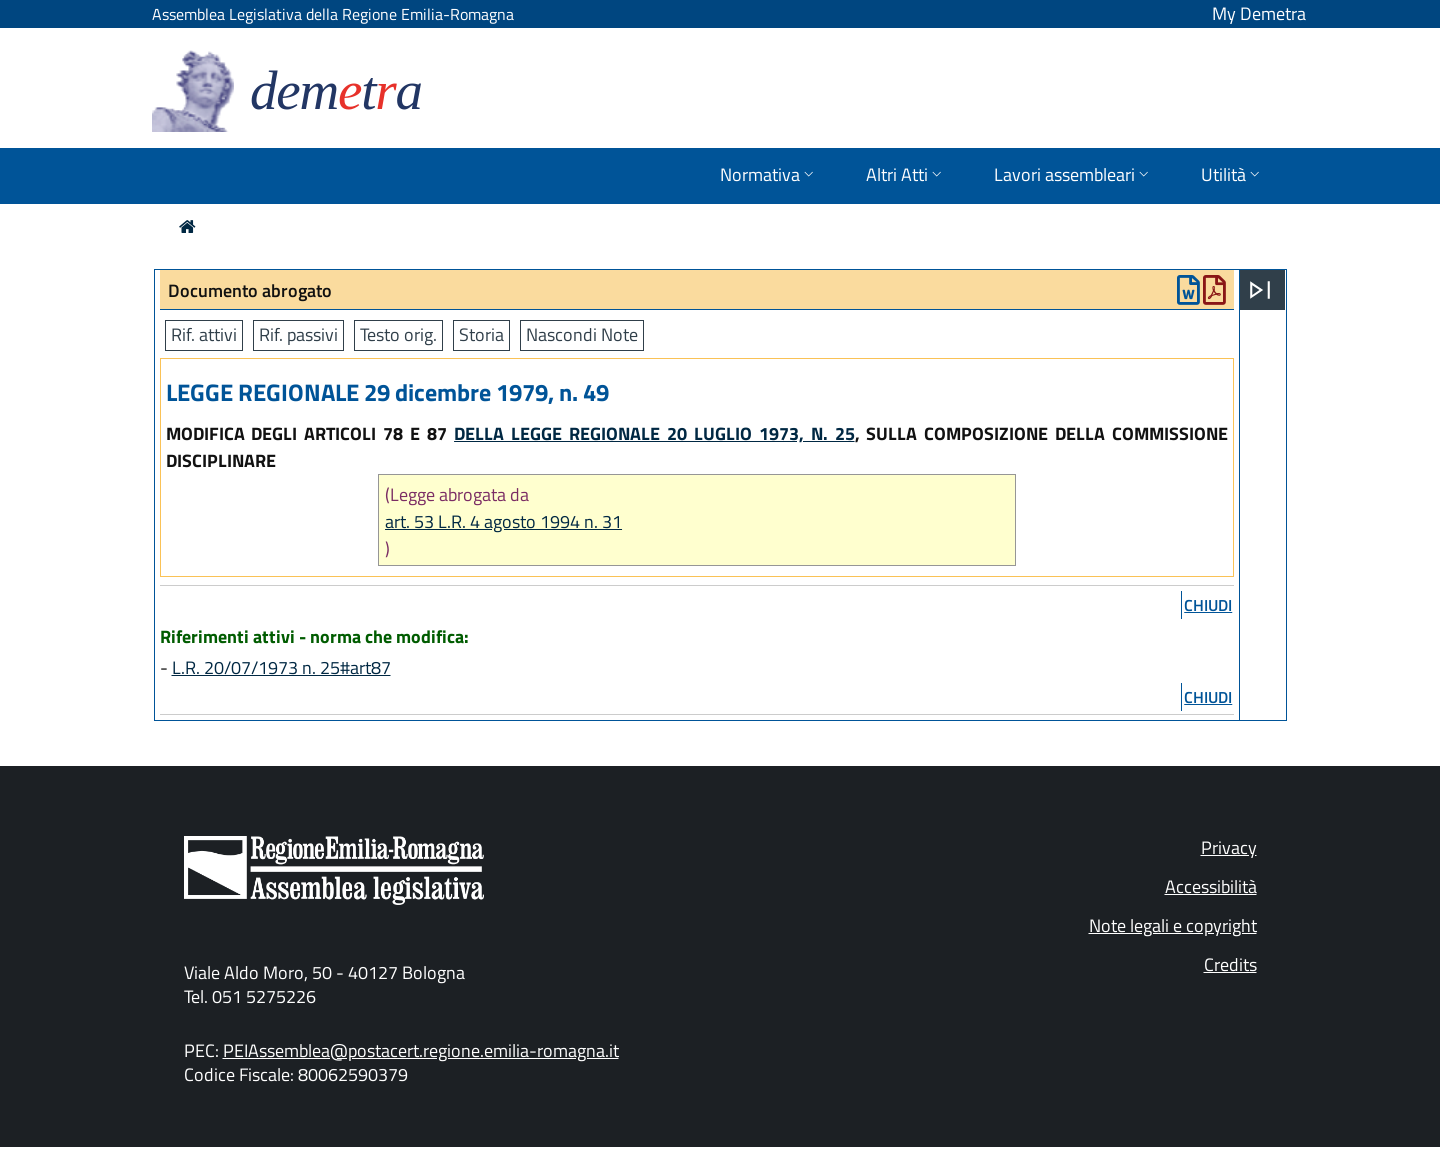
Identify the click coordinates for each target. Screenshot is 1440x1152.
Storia (481, 334)
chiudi (1208, 605)
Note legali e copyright (1173, 925)
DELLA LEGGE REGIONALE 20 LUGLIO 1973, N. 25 (654, 433)
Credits (1230, 964)
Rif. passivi (298, 334)
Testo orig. (398, 334)
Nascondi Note (582, 334)
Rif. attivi (204, 334)
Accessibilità (1211, 886)
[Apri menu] (1260, 290)
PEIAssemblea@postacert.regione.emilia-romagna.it (421, 1050)
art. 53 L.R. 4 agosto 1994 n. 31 (503, 521)
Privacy (1229, 847)
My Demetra (1259, 13)
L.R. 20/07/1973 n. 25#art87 (281, 667)
